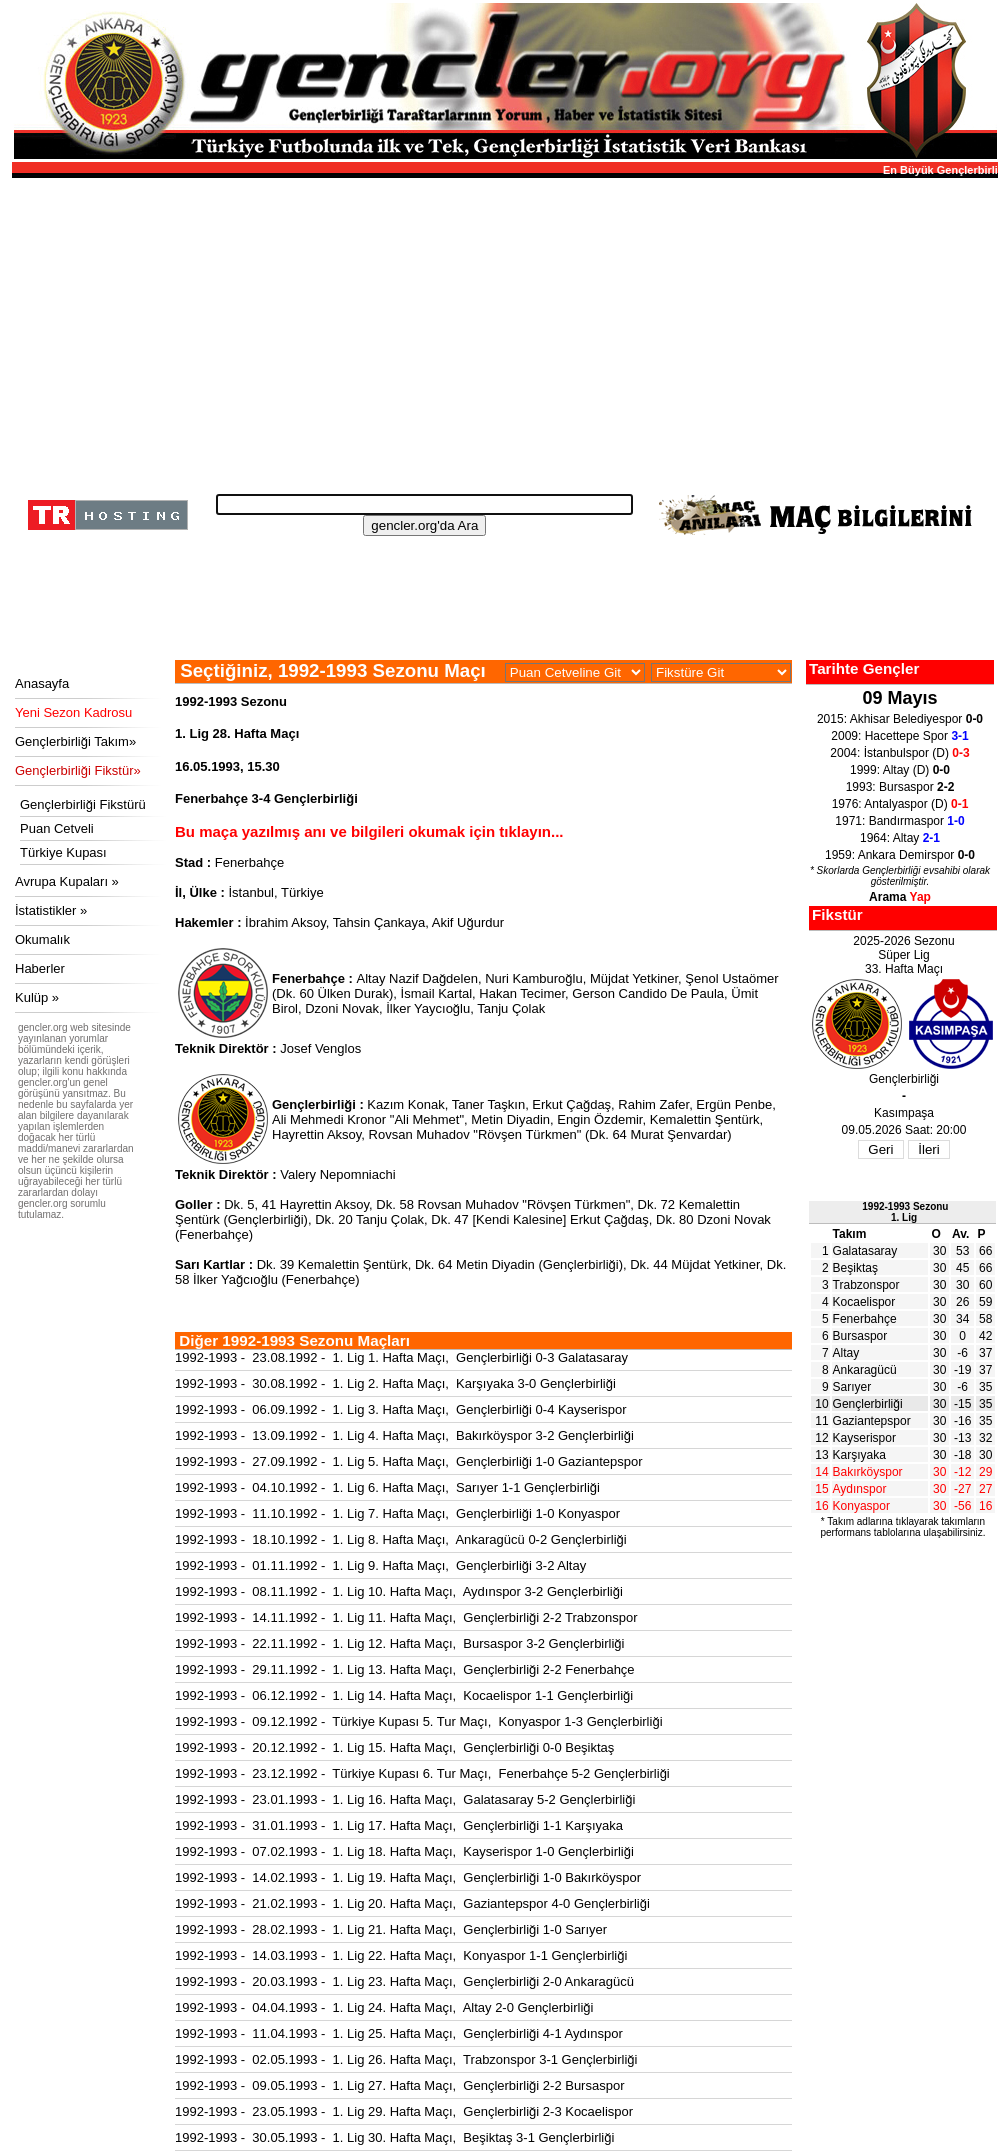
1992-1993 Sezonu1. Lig (905, 1212)
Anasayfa (42, 683)
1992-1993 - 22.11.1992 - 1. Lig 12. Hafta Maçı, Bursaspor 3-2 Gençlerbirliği (399, 1643)
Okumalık (42, 939)
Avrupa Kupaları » (67, 881)
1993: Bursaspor (900, 787)
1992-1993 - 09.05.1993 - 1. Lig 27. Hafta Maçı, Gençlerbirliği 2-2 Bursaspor (399, 2085)
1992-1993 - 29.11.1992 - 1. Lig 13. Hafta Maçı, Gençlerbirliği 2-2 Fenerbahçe (405, 1669)
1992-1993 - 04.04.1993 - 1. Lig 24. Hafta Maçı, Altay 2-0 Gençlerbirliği (384, 2007)
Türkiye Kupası (63, 852)
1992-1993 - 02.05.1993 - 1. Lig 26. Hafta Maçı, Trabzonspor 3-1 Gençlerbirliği (406, 2059)
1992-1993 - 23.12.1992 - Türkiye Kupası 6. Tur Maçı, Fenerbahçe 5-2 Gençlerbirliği (422, 1773)
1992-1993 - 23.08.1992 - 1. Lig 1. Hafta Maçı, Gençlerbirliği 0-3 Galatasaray (401, 1357)
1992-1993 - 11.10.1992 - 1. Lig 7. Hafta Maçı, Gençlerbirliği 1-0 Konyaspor (397, 1513)
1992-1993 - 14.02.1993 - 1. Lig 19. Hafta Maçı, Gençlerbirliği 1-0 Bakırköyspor (408, 1877)
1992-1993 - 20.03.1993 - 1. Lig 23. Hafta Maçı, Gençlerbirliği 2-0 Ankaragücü (404, 1981)
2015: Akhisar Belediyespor (900, 719)
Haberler (40, 968)
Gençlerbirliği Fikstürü (83, 804)
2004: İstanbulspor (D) (899, 753)
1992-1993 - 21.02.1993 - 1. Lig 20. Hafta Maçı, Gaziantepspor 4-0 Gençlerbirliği (412, 1903)
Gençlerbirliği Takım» (75, 741)
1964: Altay (900, 838)
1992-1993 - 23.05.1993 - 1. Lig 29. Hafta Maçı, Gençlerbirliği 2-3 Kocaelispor (404, 2111)
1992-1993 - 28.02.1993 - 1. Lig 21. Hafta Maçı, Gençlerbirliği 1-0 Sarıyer (391, 1929)
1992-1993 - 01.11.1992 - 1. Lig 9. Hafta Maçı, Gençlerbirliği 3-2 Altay (380, 1565)
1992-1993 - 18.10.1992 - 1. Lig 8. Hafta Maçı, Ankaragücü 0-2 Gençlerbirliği (401, 1539)
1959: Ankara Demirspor (900, 855)
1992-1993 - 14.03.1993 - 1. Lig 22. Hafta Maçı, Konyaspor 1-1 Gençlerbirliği (401, 1955)
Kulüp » (37, 997)
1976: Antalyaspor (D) (900, 804)
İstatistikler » (51, 910)
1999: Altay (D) (900, 770)
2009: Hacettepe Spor (899, 736)
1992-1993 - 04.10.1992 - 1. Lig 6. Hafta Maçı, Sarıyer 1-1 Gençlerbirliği (387, 1487)
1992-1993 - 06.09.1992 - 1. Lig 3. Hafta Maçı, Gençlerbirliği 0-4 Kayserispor (401, 1409)
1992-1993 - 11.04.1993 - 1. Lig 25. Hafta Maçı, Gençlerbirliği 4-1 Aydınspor (399, 2033)
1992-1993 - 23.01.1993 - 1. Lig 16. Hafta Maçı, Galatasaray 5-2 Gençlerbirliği (405, 1799)
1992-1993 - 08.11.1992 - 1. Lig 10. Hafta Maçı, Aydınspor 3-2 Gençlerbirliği (399, 1591)
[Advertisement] (502, 330)
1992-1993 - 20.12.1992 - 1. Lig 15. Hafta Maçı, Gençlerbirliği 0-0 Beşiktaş (394, 1747)
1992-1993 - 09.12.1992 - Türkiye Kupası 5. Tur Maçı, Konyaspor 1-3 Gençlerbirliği (419, 1721)
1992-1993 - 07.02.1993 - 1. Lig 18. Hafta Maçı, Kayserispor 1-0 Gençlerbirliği (404, 1851)
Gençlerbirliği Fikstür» (78, 770)
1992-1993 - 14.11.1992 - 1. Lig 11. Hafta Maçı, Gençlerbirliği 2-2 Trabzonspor (406, 1617)
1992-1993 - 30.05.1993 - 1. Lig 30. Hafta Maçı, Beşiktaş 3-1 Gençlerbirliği (394, 2137)
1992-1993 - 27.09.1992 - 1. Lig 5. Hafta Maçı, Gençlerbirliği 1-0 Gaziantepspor (409, 1461)
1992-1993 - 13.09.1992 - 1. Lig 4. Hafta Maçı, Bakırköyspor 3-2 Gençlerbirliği (404, 1435)
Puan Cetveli (57, 828)
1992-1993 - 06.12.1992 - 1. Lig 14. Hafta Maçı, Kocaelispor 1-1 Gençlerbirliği (404, 1695)
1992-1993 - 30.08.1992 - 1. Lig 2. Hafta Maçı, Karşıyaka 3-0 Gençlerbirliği (395, 1383)
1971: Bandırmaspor (899, 821)
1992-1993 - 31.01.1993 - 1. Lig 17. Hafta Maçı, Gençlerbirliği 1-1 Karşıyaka (399, 1825)
